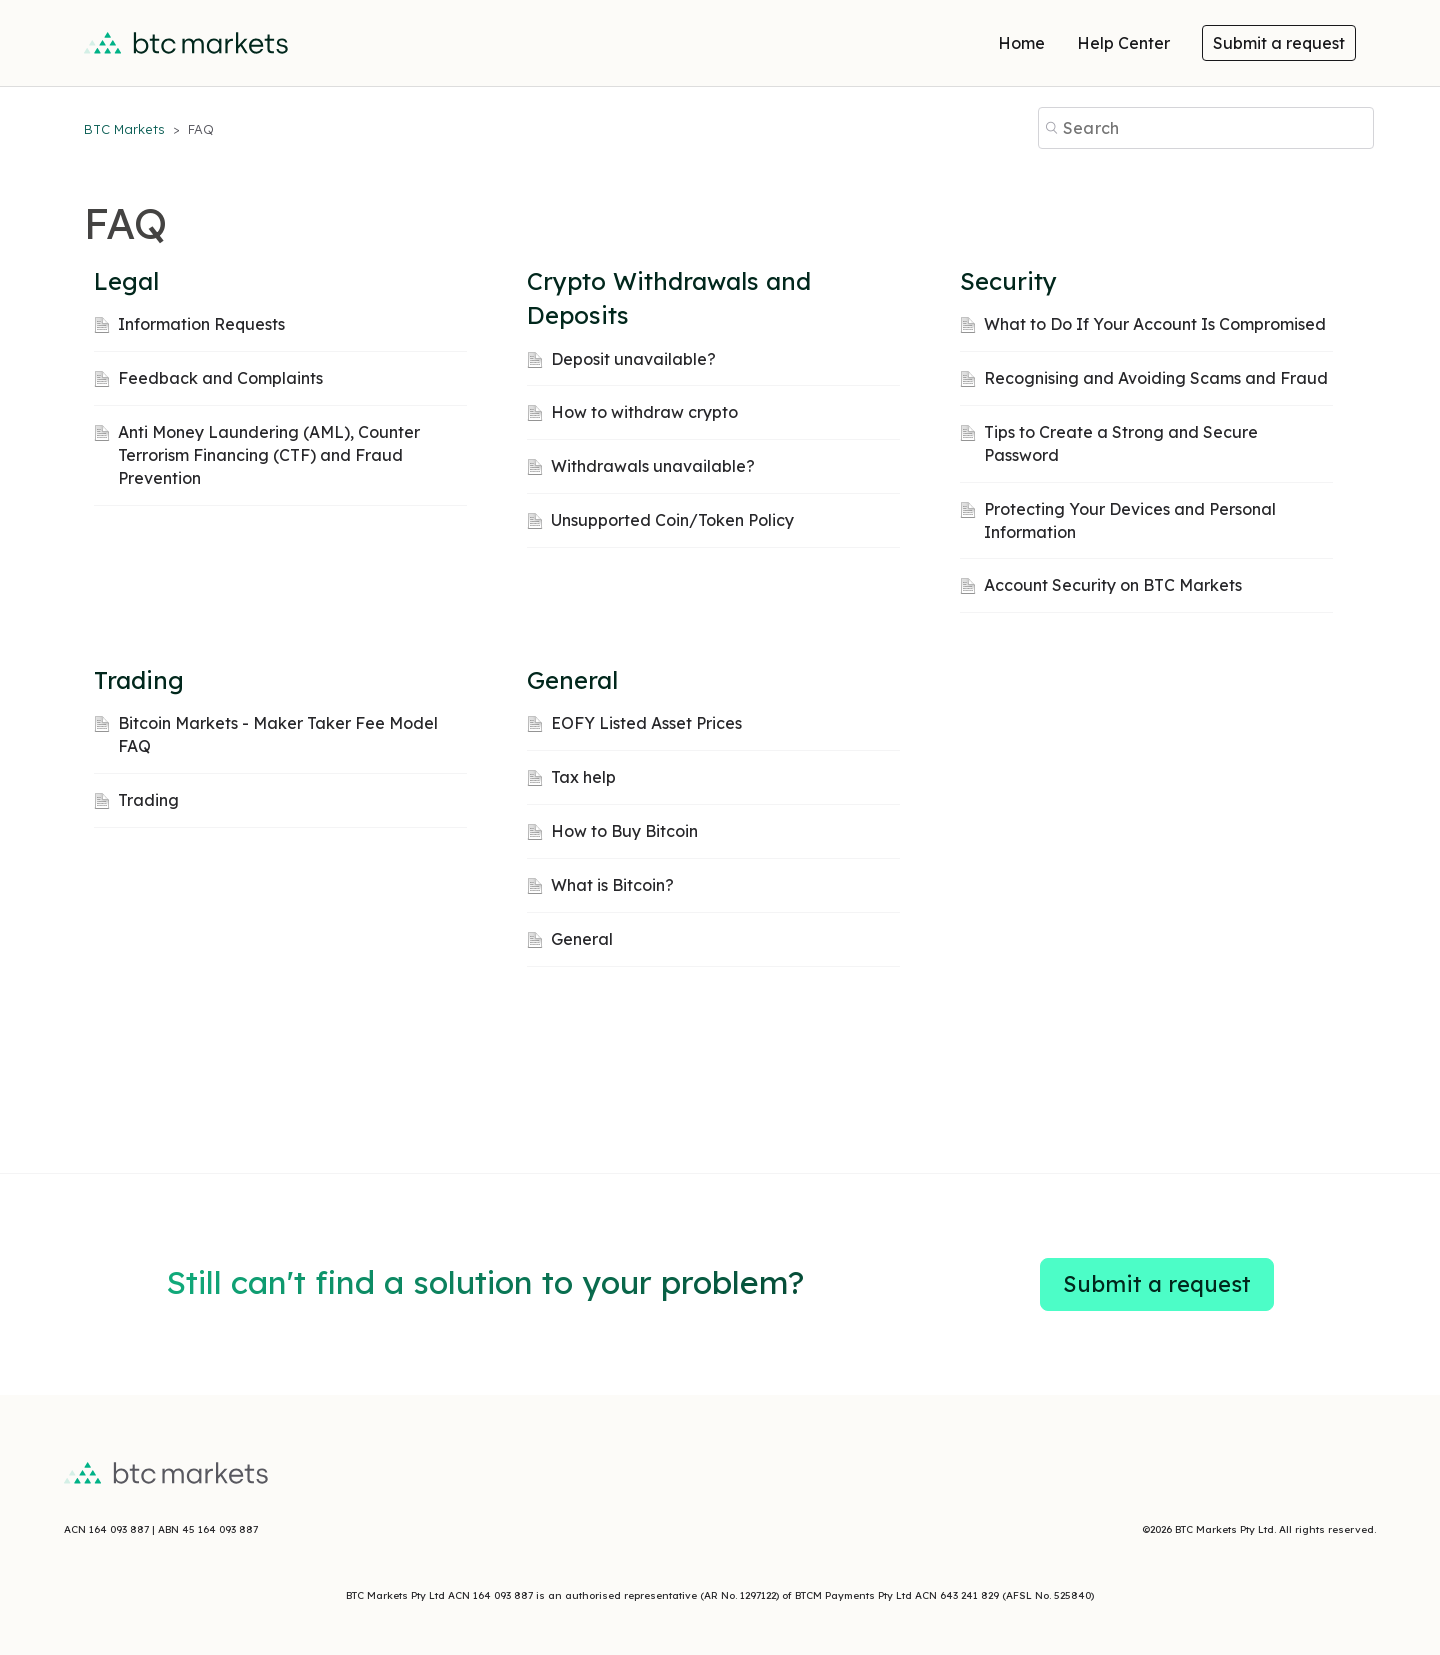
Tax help (583, 777)
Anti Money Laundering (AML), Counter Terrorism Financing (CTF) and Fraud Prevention (269, 455)
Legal (126, 281)
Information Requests (201, 324)
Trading (139, 680)
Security (1008, 281)
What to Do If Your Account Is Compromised (1155, 324)
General (572, 680)
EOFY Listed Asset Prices (646, 723)
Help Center (1123, 43)
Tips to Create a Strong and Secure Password (1121, 443)
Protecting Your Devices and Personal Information (1130, 520)
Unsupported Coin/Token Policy (672, 520)
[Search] (1206, 128)
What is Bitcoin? (612, 885)
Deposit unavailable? (633, 359)
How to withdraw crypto (644, 412)
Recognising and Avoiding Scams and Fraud (1156, 378)
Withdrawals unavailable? (653, 466)
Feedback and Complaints (220, 378)
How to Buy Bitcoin (624, 831)
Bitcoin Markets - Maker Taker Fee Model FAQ (278, 734)
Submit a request (1279, 43)
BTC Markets (126, 129)
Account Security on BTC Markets (1113, 585)
